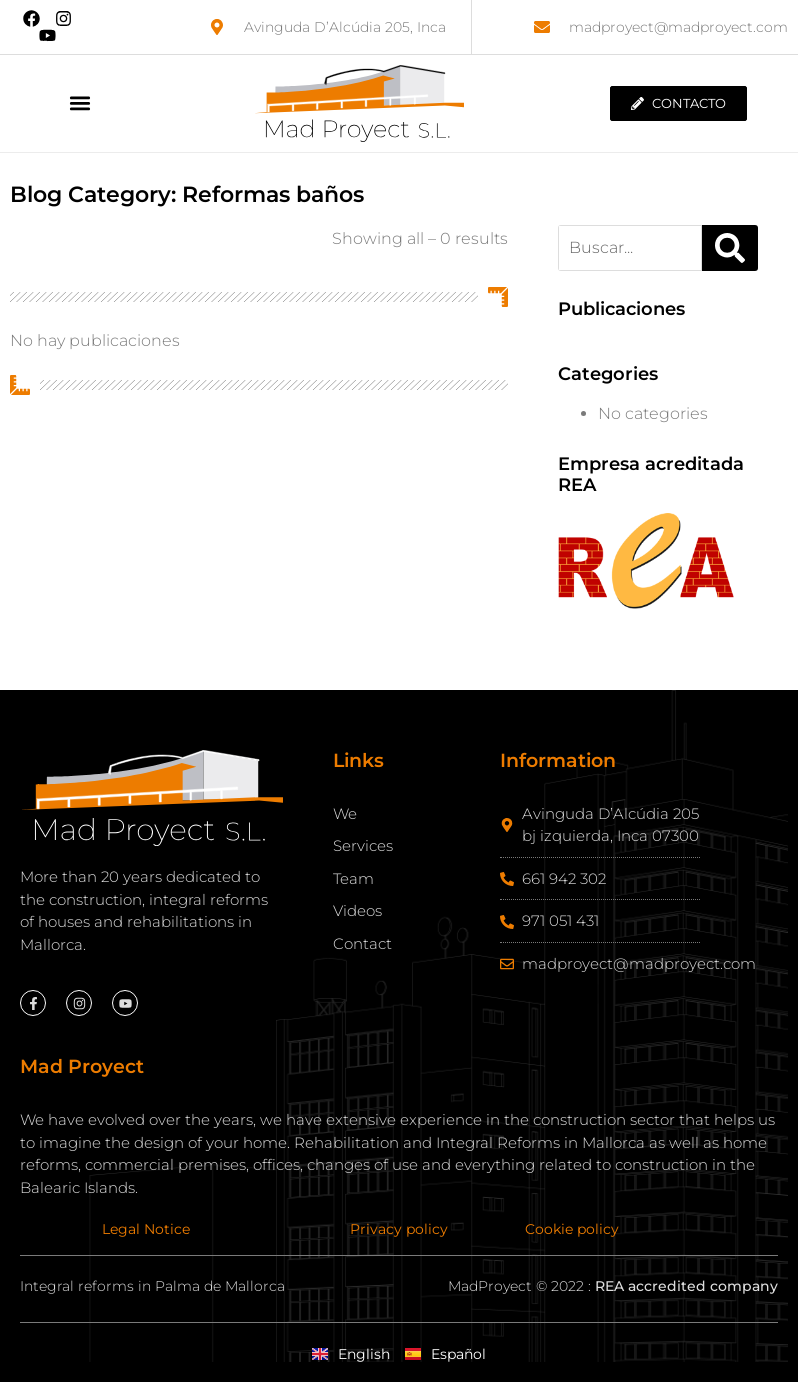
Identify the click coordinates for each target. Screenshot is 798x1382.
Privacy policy (399, 1229)
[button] (79, 103)
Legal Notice (146, 1229)
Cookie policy (572, 1229)
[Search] (730, 248)
